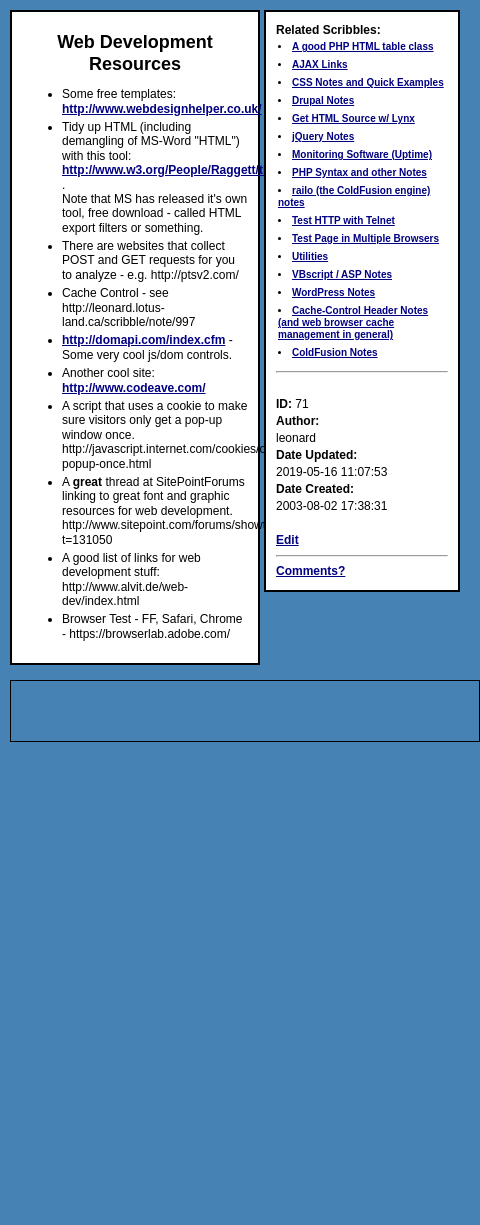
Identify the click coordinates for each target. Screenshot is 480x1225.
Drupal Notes (323, 100)
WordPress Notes (333, 292)
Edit (287, 540)
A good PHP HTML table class (363, 46)
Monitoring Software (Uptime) (362, 154)
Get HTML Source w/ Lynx (353, 118)
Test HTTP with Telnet (343, 220)
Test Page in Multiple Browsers (365, 238)
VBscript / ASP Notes (342, 274)
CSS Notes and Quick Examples (368, 82)
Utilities (310, 256)
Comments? (310, 571)
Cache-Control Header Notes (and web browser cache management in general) (353, 322)
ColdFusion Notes (335, 352)
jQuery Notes (323, 136)
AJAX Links (320, 64)
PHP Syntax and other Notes (359, 172)
